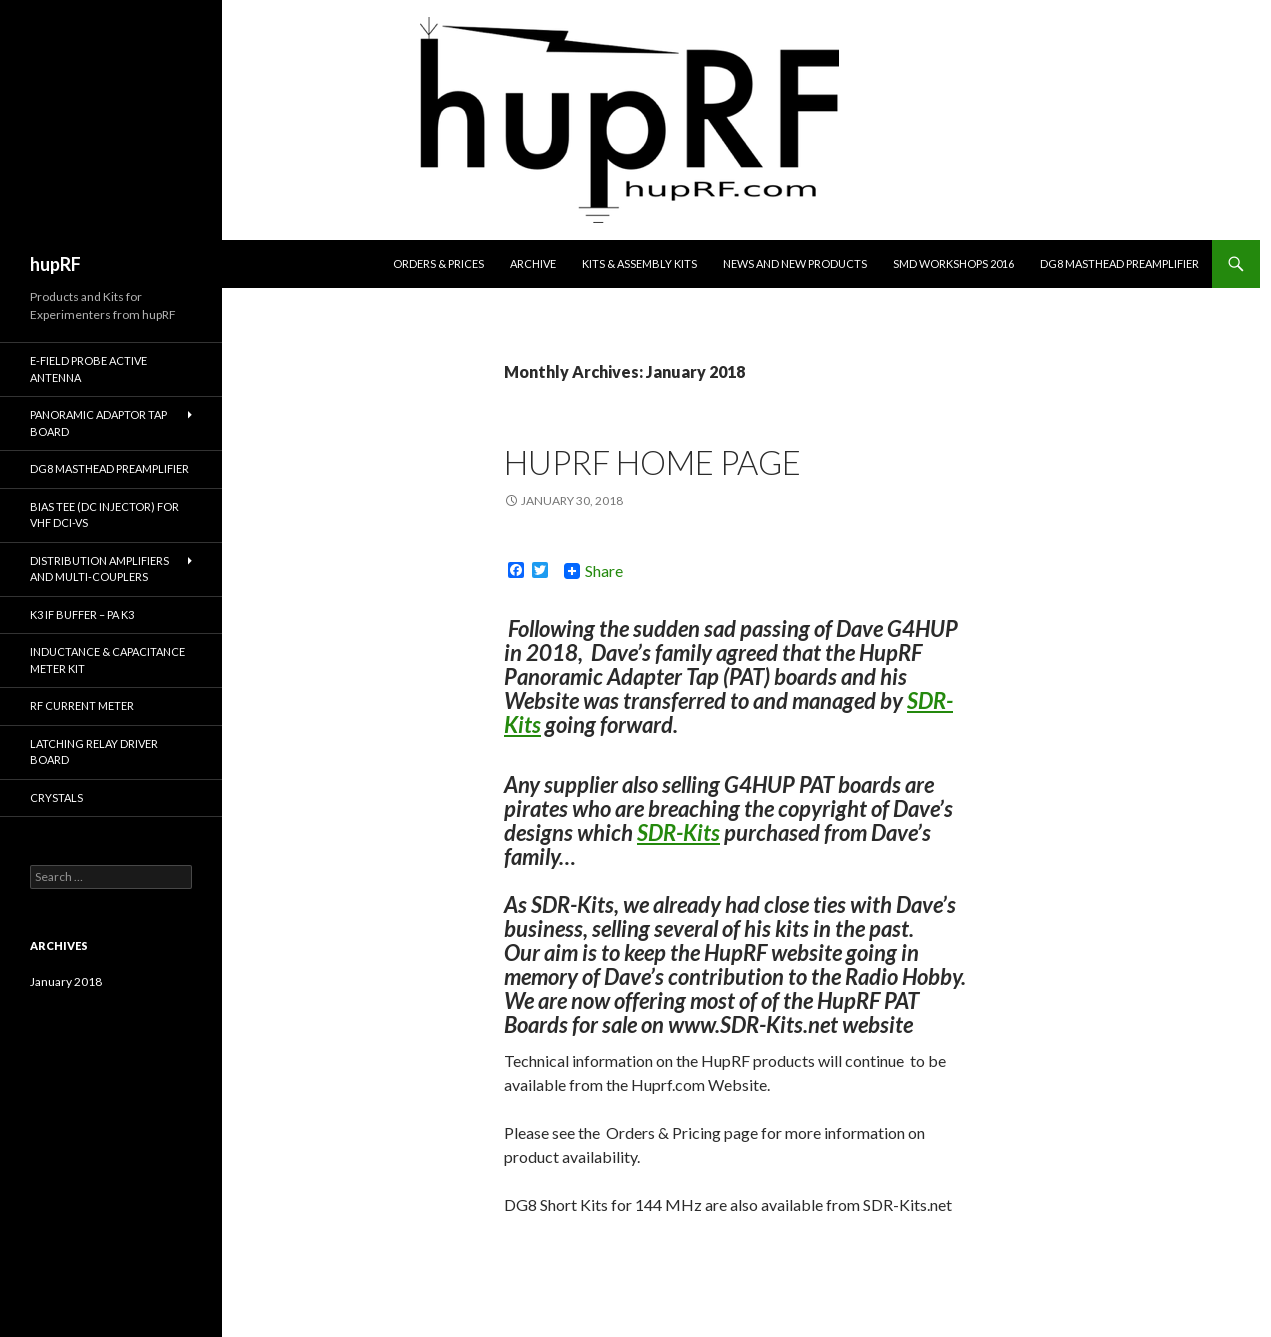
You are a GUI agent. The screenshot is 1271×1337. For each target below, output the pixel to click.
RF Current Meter (82, 705)
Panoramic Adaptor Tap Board (98, 423)
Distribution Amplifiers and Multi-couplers (99, 569)
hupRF (55, 264)
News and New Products (795, 263)
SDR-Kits (678, 832)
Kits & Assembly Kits (639, 263)
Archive (533, 263)
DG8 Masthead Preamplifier (1119, 263)
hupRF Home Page (652, 462)
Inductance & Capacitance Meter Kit (107, 660)
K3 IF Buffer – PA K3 (82, 614)
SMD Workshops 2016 (953, 263)
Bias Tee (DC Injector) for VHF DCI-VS (104, 515)
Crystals (56, 797)
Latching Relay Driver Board (94, 752)
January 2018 (66, 981)
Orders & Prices (438, 263)
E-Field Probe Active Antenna (88, 369)
